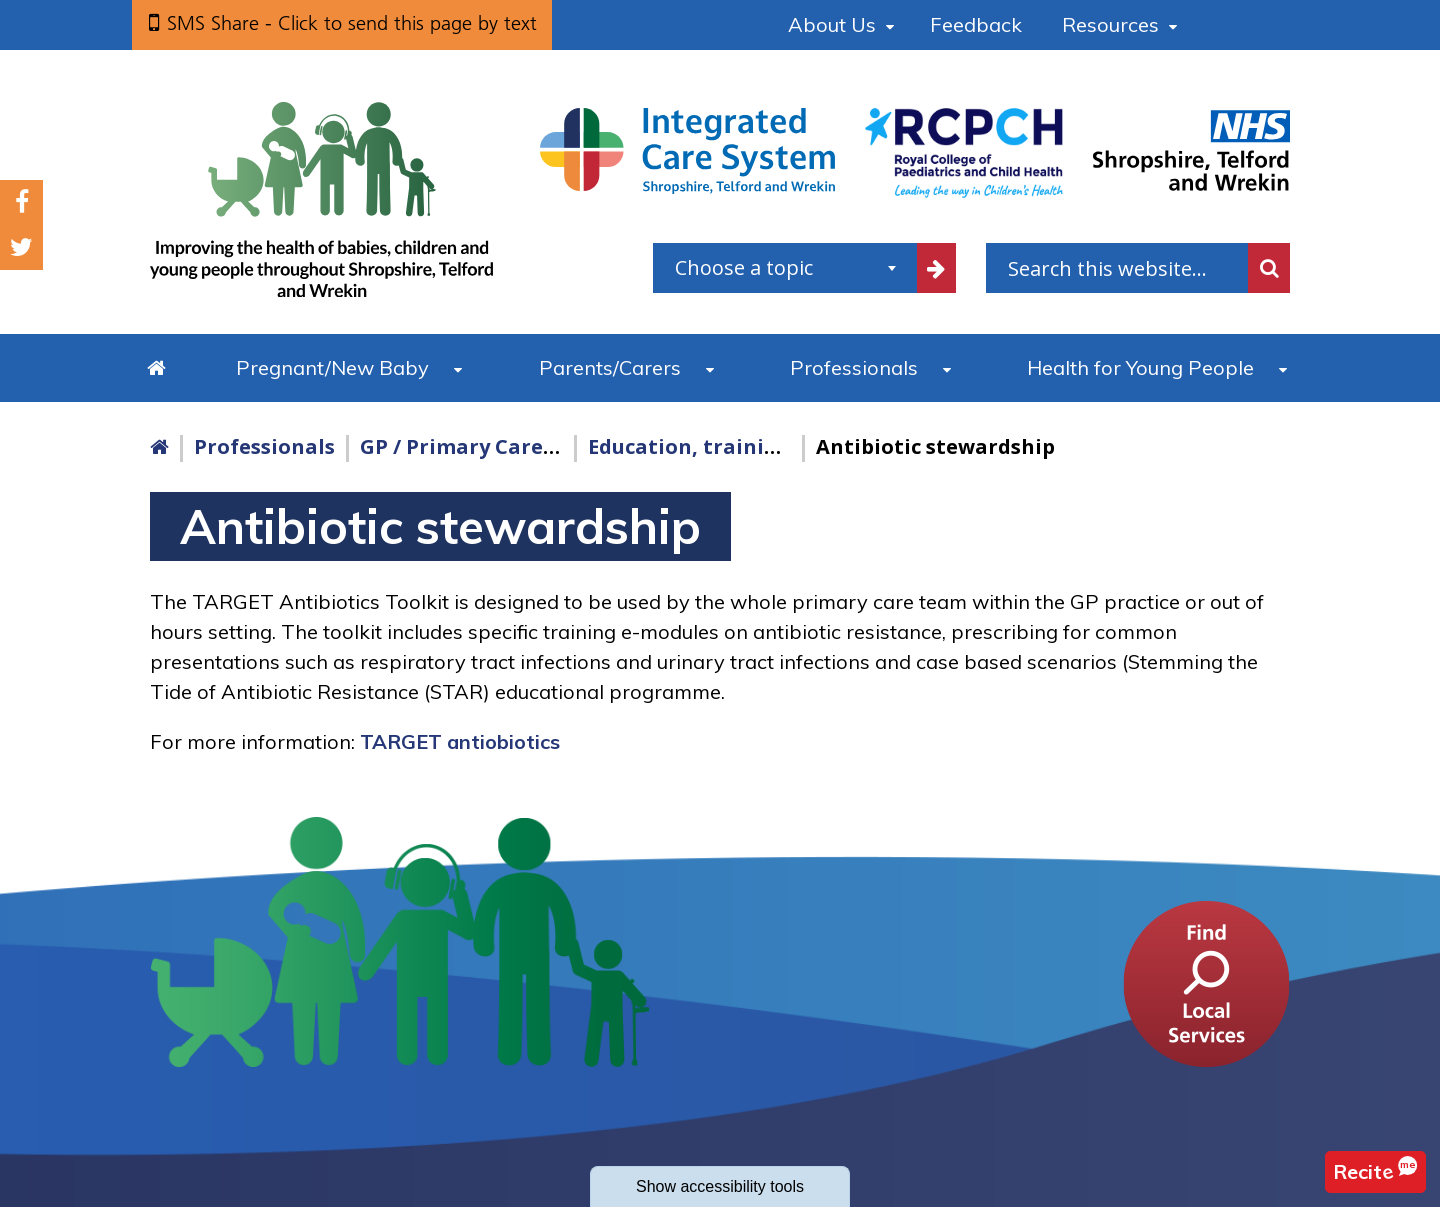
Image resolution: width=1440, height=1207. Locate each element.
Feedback (976, 24)
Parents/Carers (610, 367)
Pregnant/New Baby (332, 367)
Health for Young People (1140, 367)
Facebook (22, 202)
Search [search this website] (1269, 268)
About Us (832, 24)
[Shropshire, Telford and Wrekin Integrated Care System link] (687, 150)
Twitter (21, 247)
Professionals (854, 367)
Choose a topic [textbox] (744, 267)
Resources (1110, 24)
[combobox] (785, 268)
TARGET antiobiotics (460, 741)
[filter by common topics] (937, 268)
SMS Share (352, 23)
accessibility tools (720, 1186)
